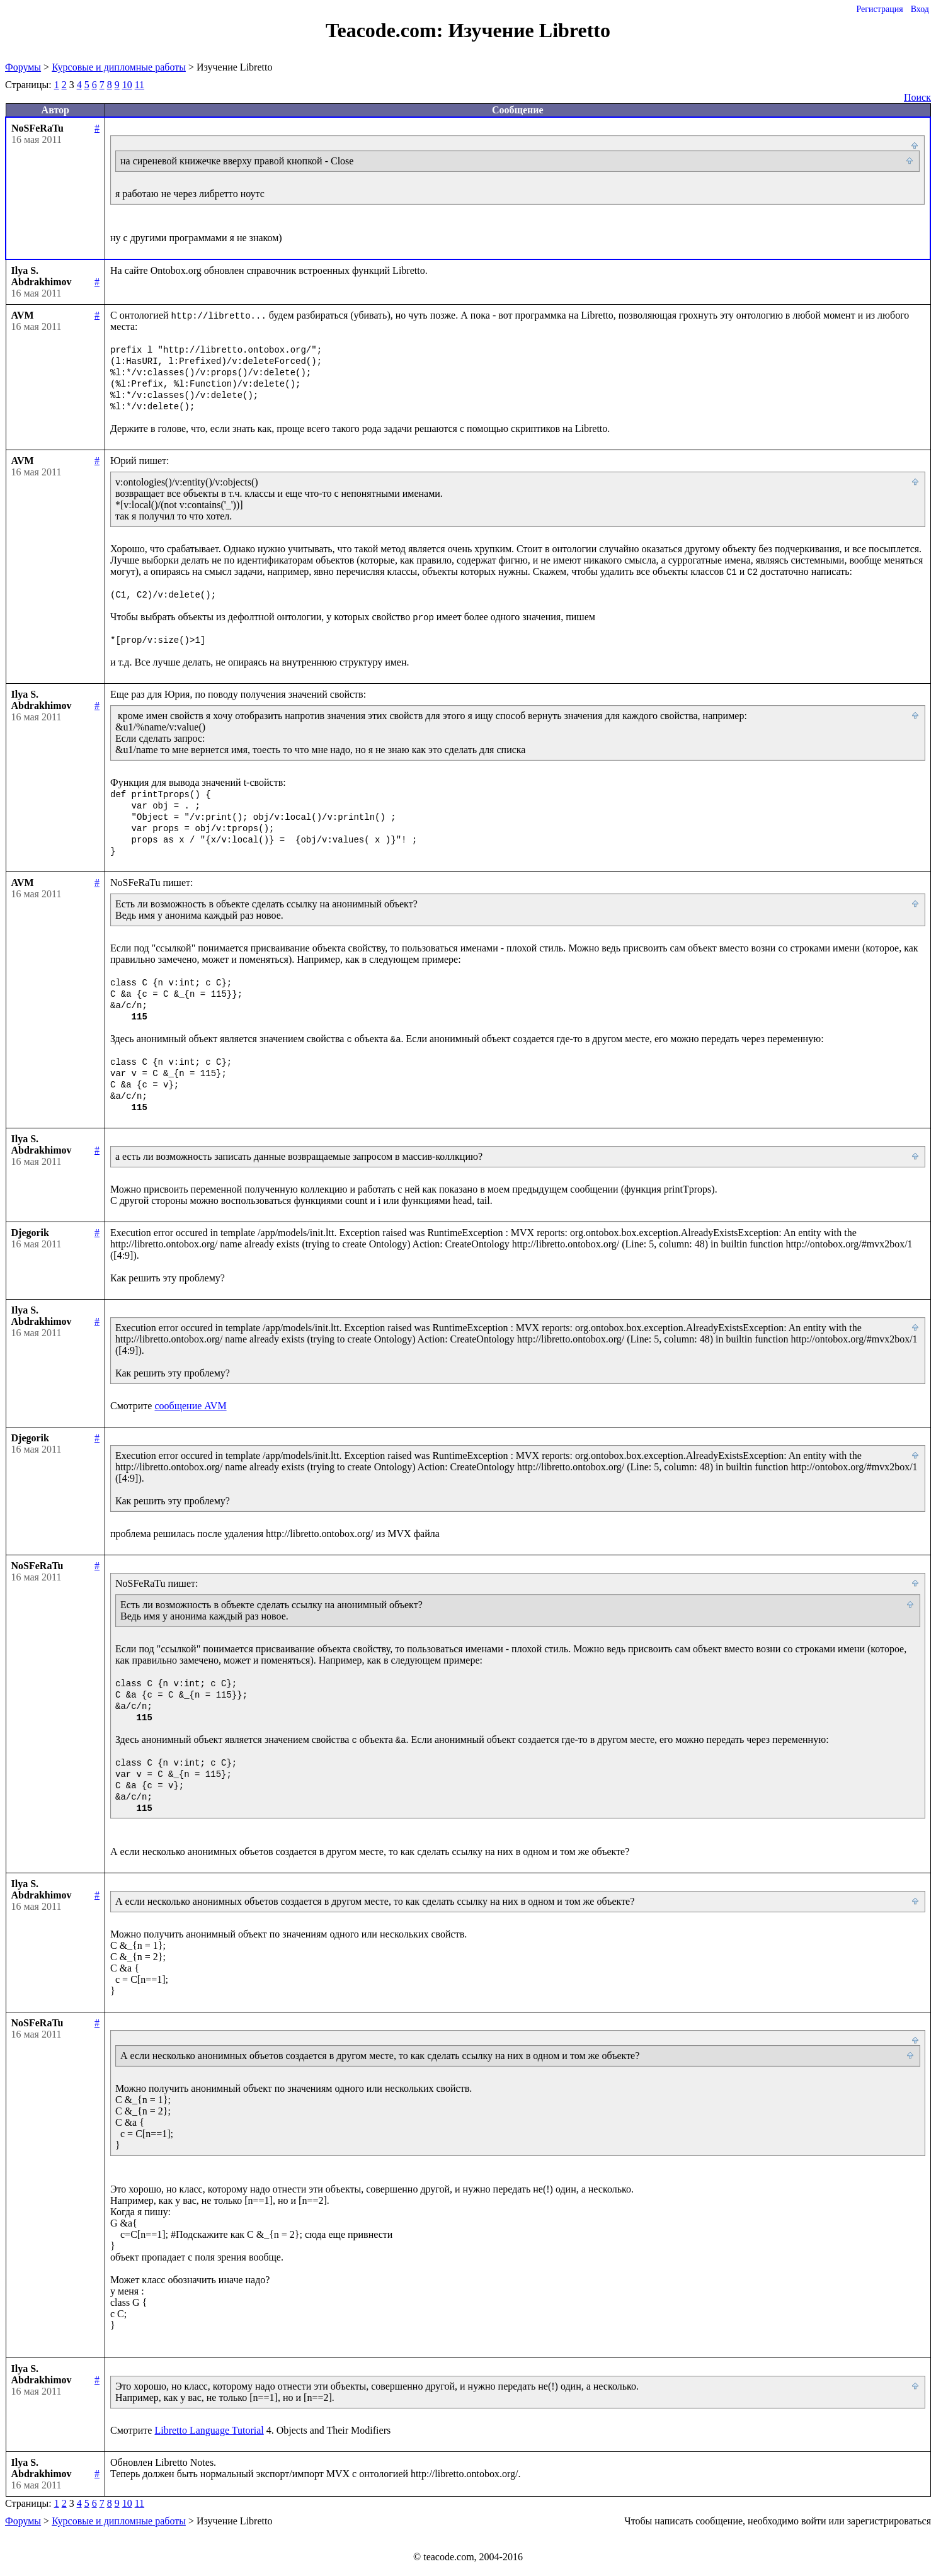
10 (127, 84)
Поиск (917, 97)
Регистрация (879, 9)
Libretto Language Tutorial (208, 2430)
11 (139, 84)
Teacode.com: (387, 30)
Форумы (23, 67)
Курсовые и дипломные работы (119, 67)
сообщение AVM (190, 1405)
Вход (920, 9)
